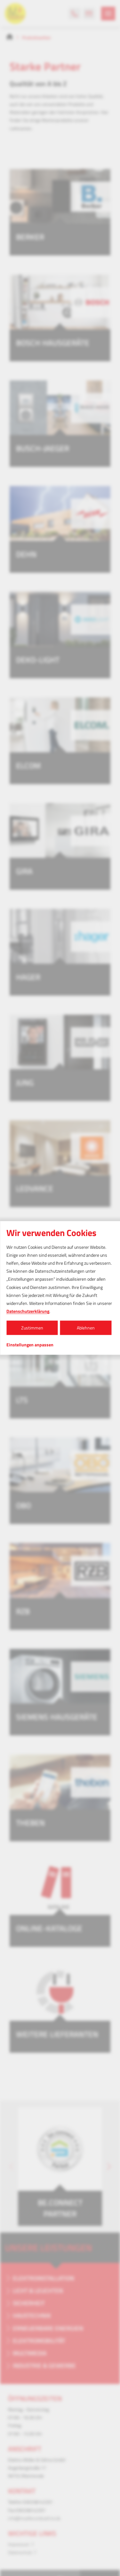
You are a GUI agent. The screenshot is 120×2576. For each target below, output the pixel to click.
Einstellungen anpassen (29, 1345)
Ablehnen (86, 1328)
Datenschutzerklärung (27, 1311)
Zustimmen (32, 1328)
